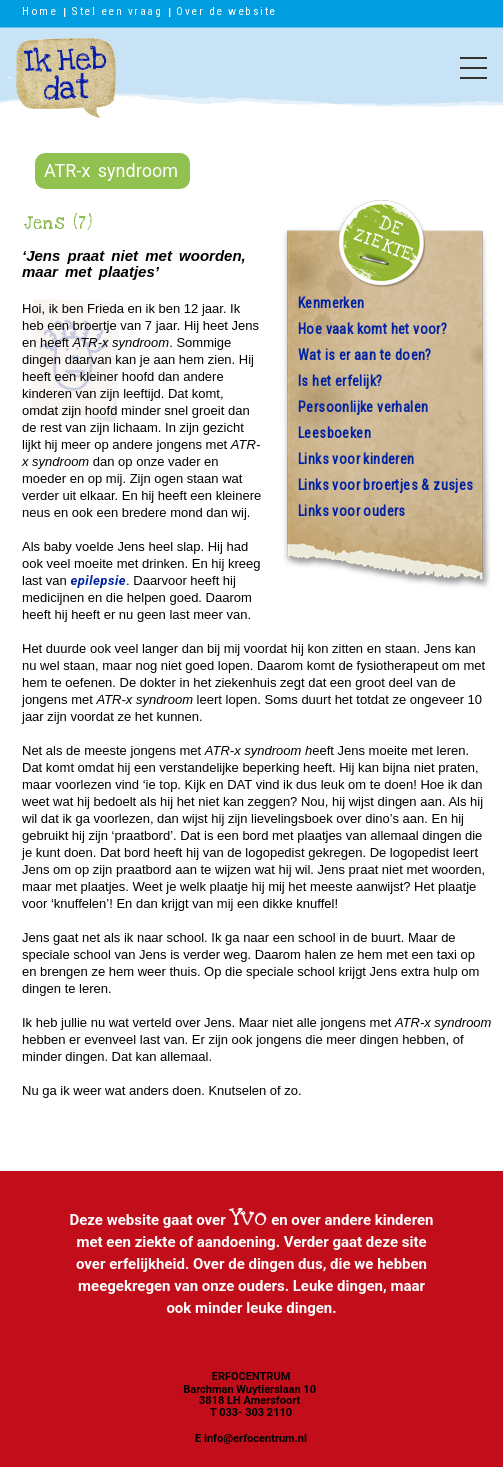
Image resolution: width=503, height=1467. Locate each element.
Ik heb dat (66, 88)
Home (39, 11)
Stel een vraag (116, 11)
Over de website (226, 11)
